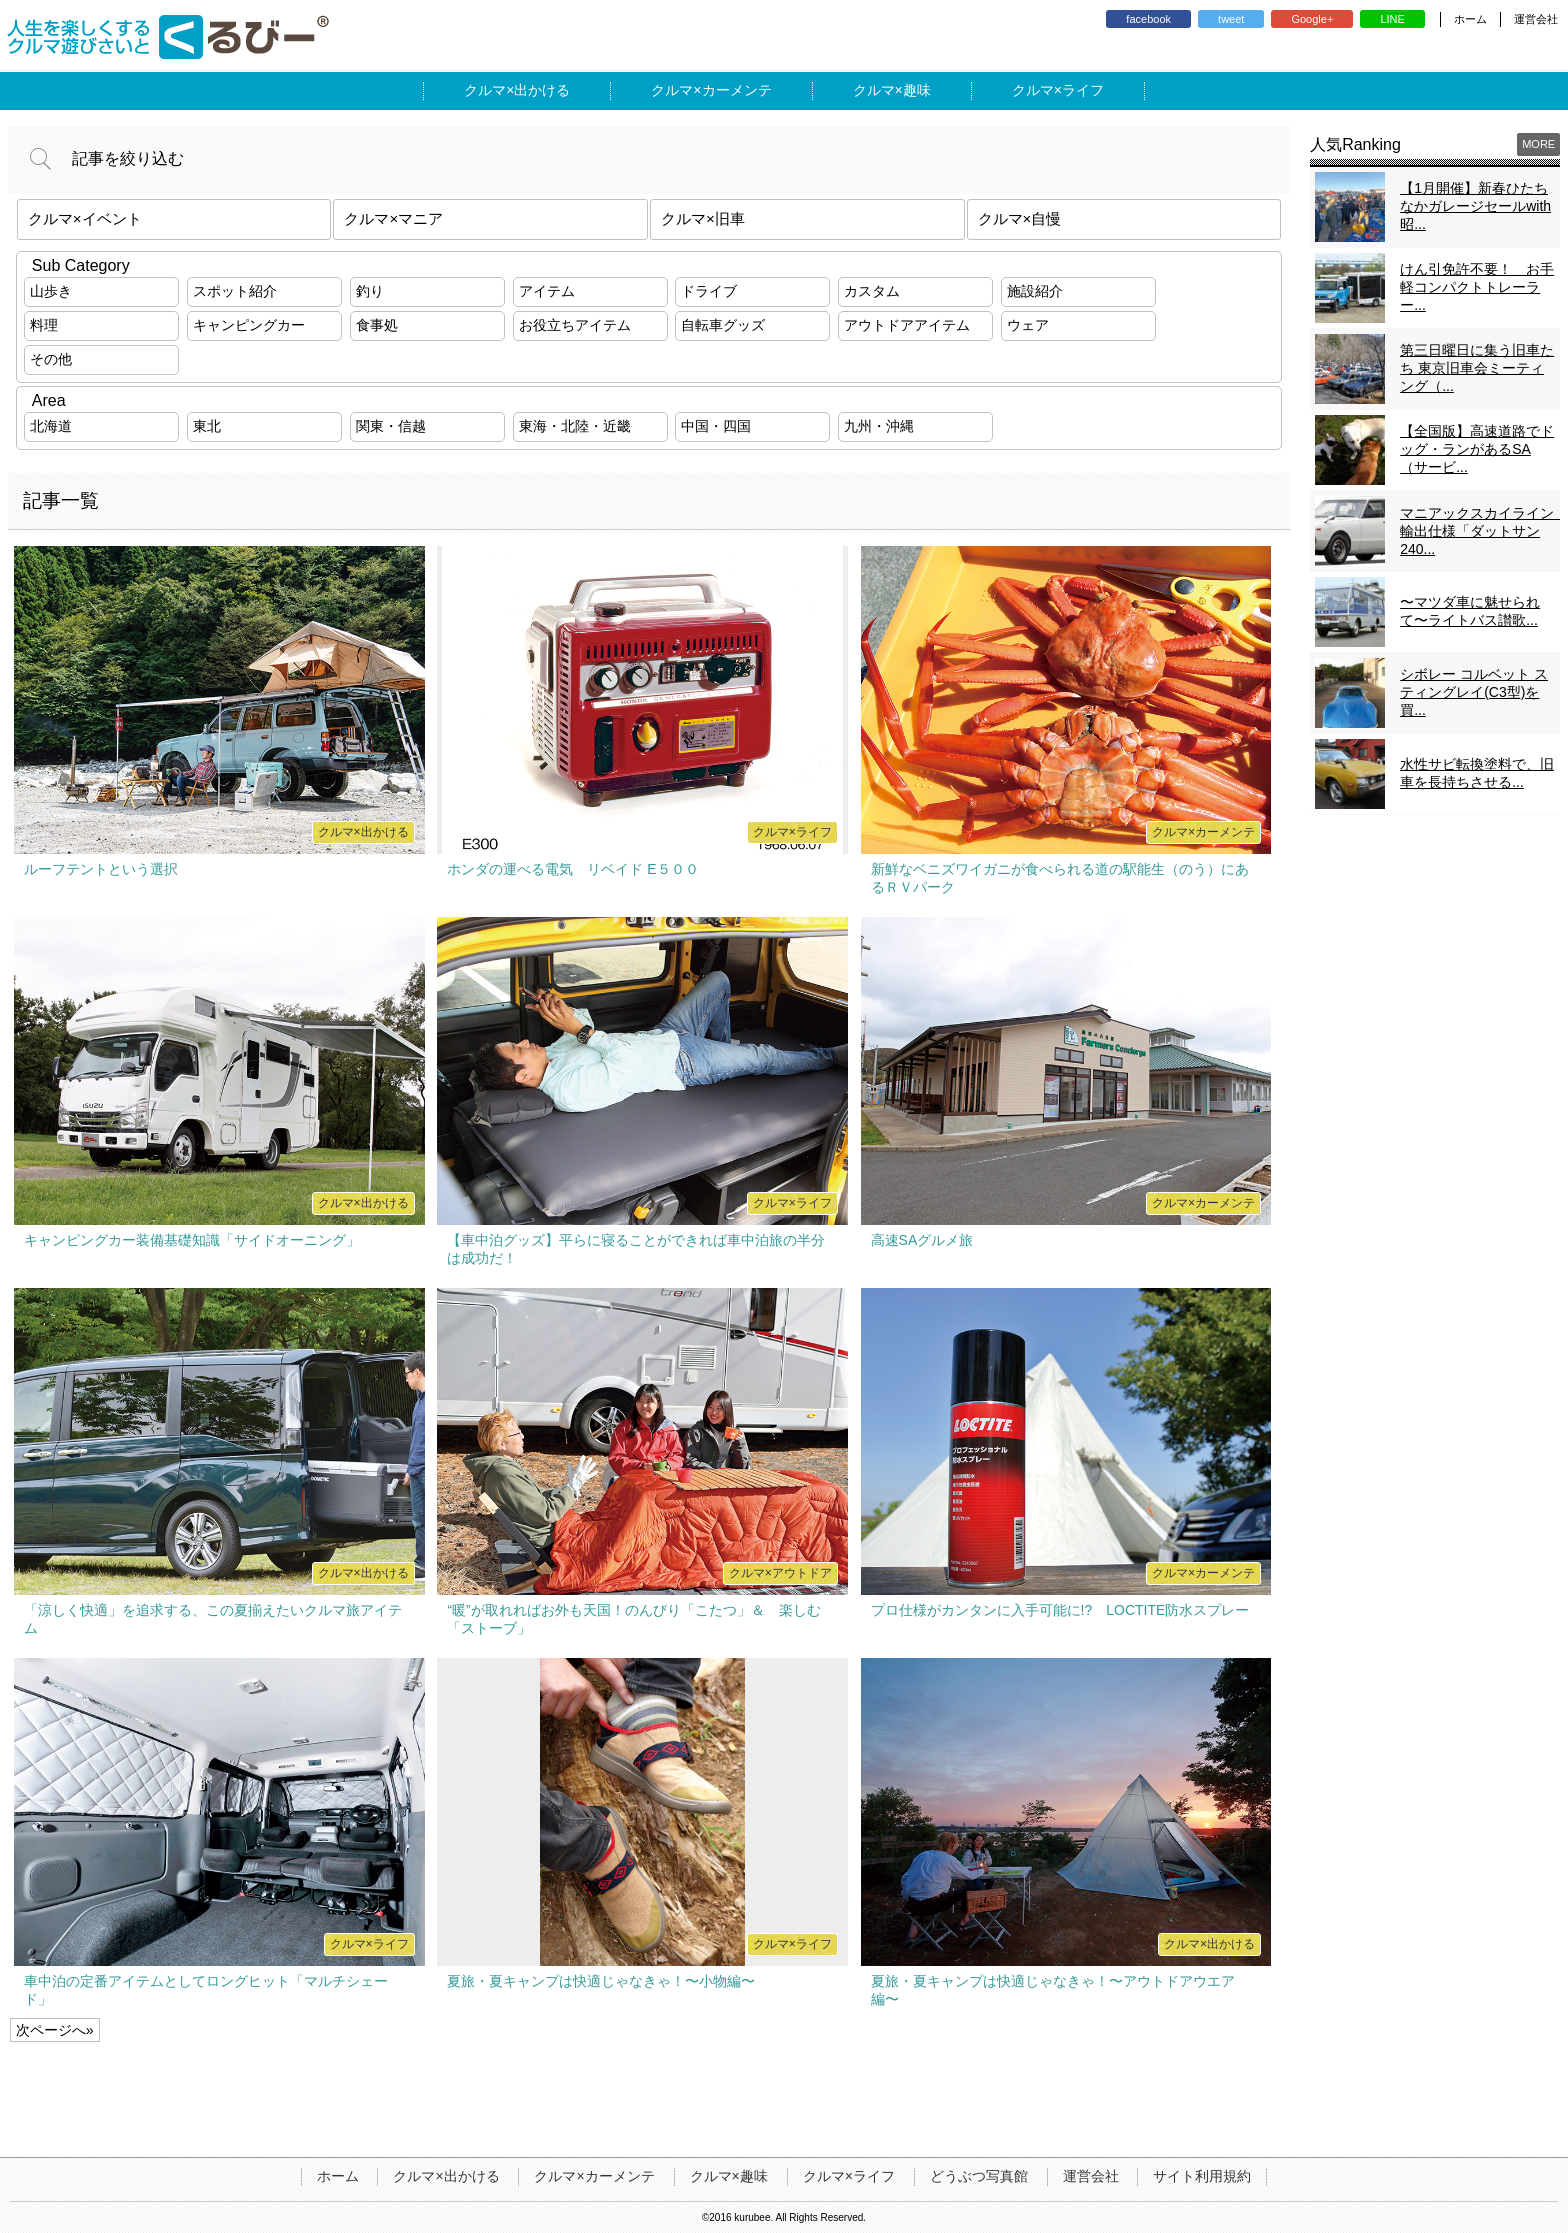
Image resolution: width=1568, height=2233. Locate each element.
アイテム (547, 291)
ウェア (1028, 325)
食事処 (377, 325)
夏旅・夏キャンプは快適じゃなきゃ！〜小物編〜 (601, 1981)
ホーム (1470, 19)
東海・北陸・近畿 (575, 426)
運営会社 (1536, 19)
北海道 (51, 426)
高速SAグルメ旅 (922, 1240)
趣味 (917, 90)
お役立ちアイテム (575, 325)
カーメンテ (737, 90)
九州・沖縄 (879, 426)
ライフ (1083, 90)
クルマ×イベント (85, 218)
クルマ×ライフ (849, 2176)
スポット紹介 (235, 291)
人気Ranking (1355, 144)
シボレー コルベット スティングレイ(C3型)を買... (1474, 692)
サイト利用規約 (1202, 2176)
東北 (207, 426)
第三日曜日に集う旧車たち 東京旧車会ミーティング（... (1477, 368)
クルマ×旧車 (703, 218)
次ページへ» (55, 2030)
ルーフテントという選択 (101, 869)
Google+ (1312, 19)
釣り (370, 291)
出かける (542, 90)
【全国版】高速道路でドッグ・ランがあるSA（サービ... (1477, 449)
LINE (1392, 19)
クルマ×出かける (446, 2176)
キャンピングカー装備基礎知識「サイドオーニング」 (192, 1240)
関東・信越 (391, 426)
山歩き (51, 291)
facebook (1148, 19)
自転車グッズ (723, 325)
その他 (51, 359)
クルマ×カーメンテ (594, 2176)
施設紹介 (1035, 291)
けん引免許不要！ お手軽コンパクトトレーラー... (1477, 287)
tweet (1231, 19)
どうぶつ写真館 (979, 2176)
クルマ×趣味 (729, 2176)
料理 (44, 325)
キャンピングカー (249, 325)
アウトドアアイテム (907, 325)
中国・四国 (716, 426)
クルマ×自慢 (1020, 218)
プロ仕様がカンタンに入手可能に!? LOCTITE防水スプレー (1060, 1610)
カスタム (872, 291)
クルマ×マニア (393, 218)
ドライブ (709, 291)
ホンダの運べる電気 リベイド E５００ (572, 869)
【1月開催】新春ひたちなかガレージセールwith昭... (1475, 206)
